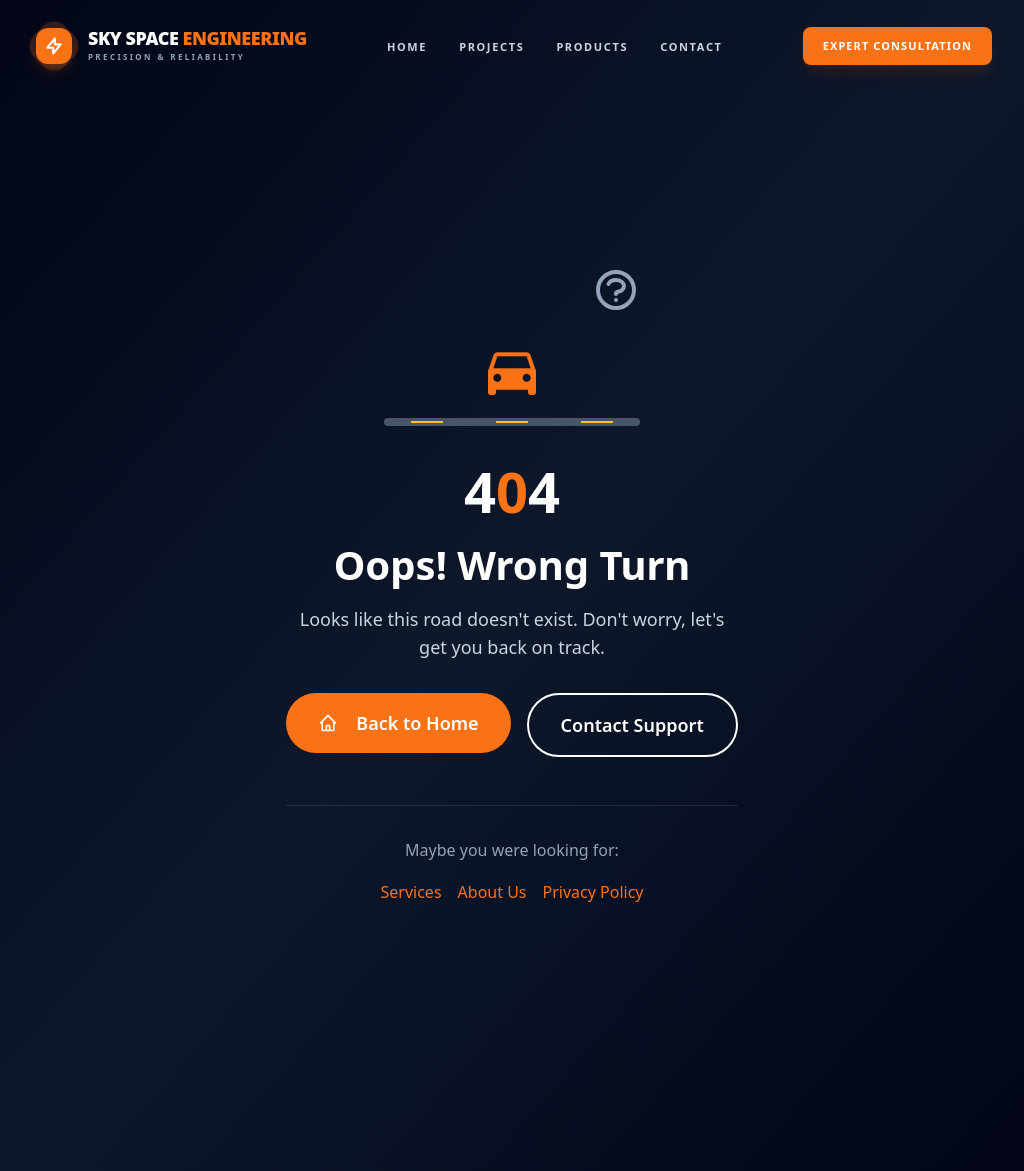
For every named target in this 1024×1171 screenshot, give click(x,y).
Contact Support (632, 725)
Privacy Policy (593, 892)
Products (592, 46)
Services (411, 892)
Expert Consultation (897, 45)
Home (407, 46)
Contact (691, 46)
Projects (491, 46)
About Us (492, 892)
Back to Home (398, 723)
